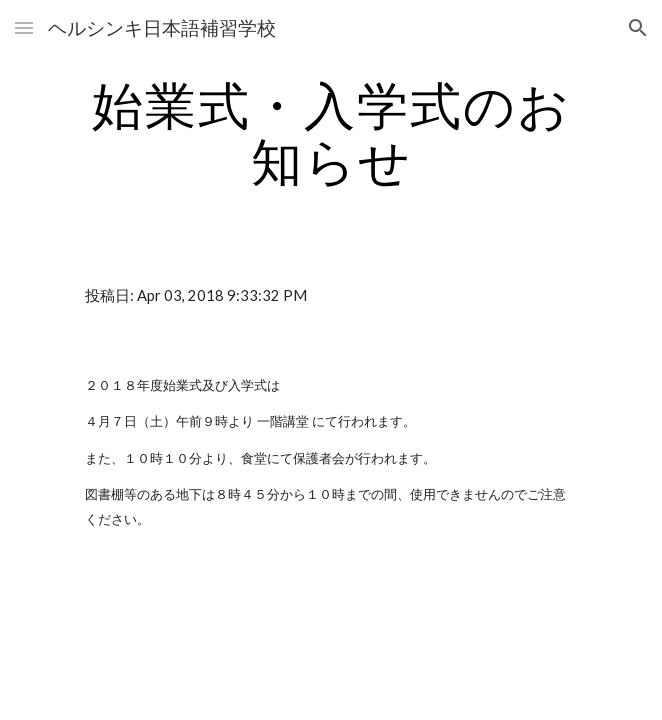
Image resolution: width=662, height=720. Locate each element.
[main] (330, 132)
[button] (24, 27)
